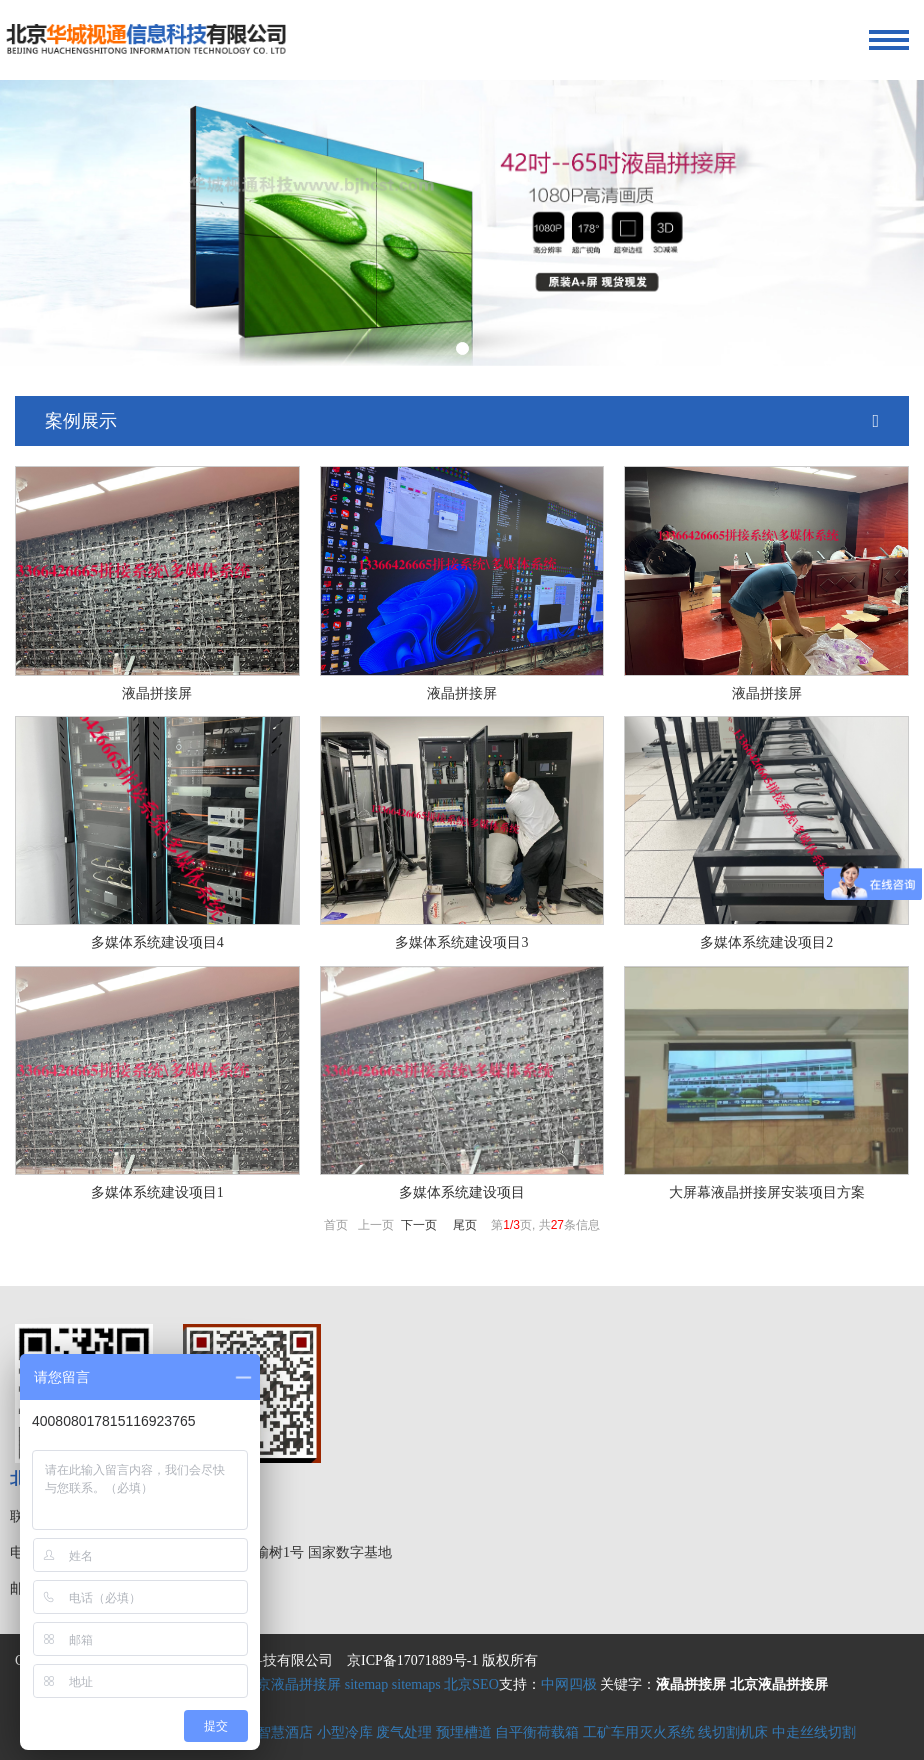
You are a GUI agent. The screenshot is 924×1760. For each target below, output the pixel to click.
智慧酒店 (285, 1732)
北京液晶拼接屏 (292, 1684)
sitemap (367, 1684)
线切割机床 (733, 1732)
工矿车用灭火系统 (639, 1732)
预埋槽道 (464, 1732)
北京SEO (471, 1684)
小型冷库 (345, 1732)
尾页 (465, 1225)
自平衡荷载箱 (537, 1732)
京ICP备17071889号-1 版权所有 (442, 1660)
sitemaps (416, 1684)
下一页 (419, 1225)
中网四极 (569, 1684)
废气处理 (404, 1732)
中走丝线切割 (814, 1732)
